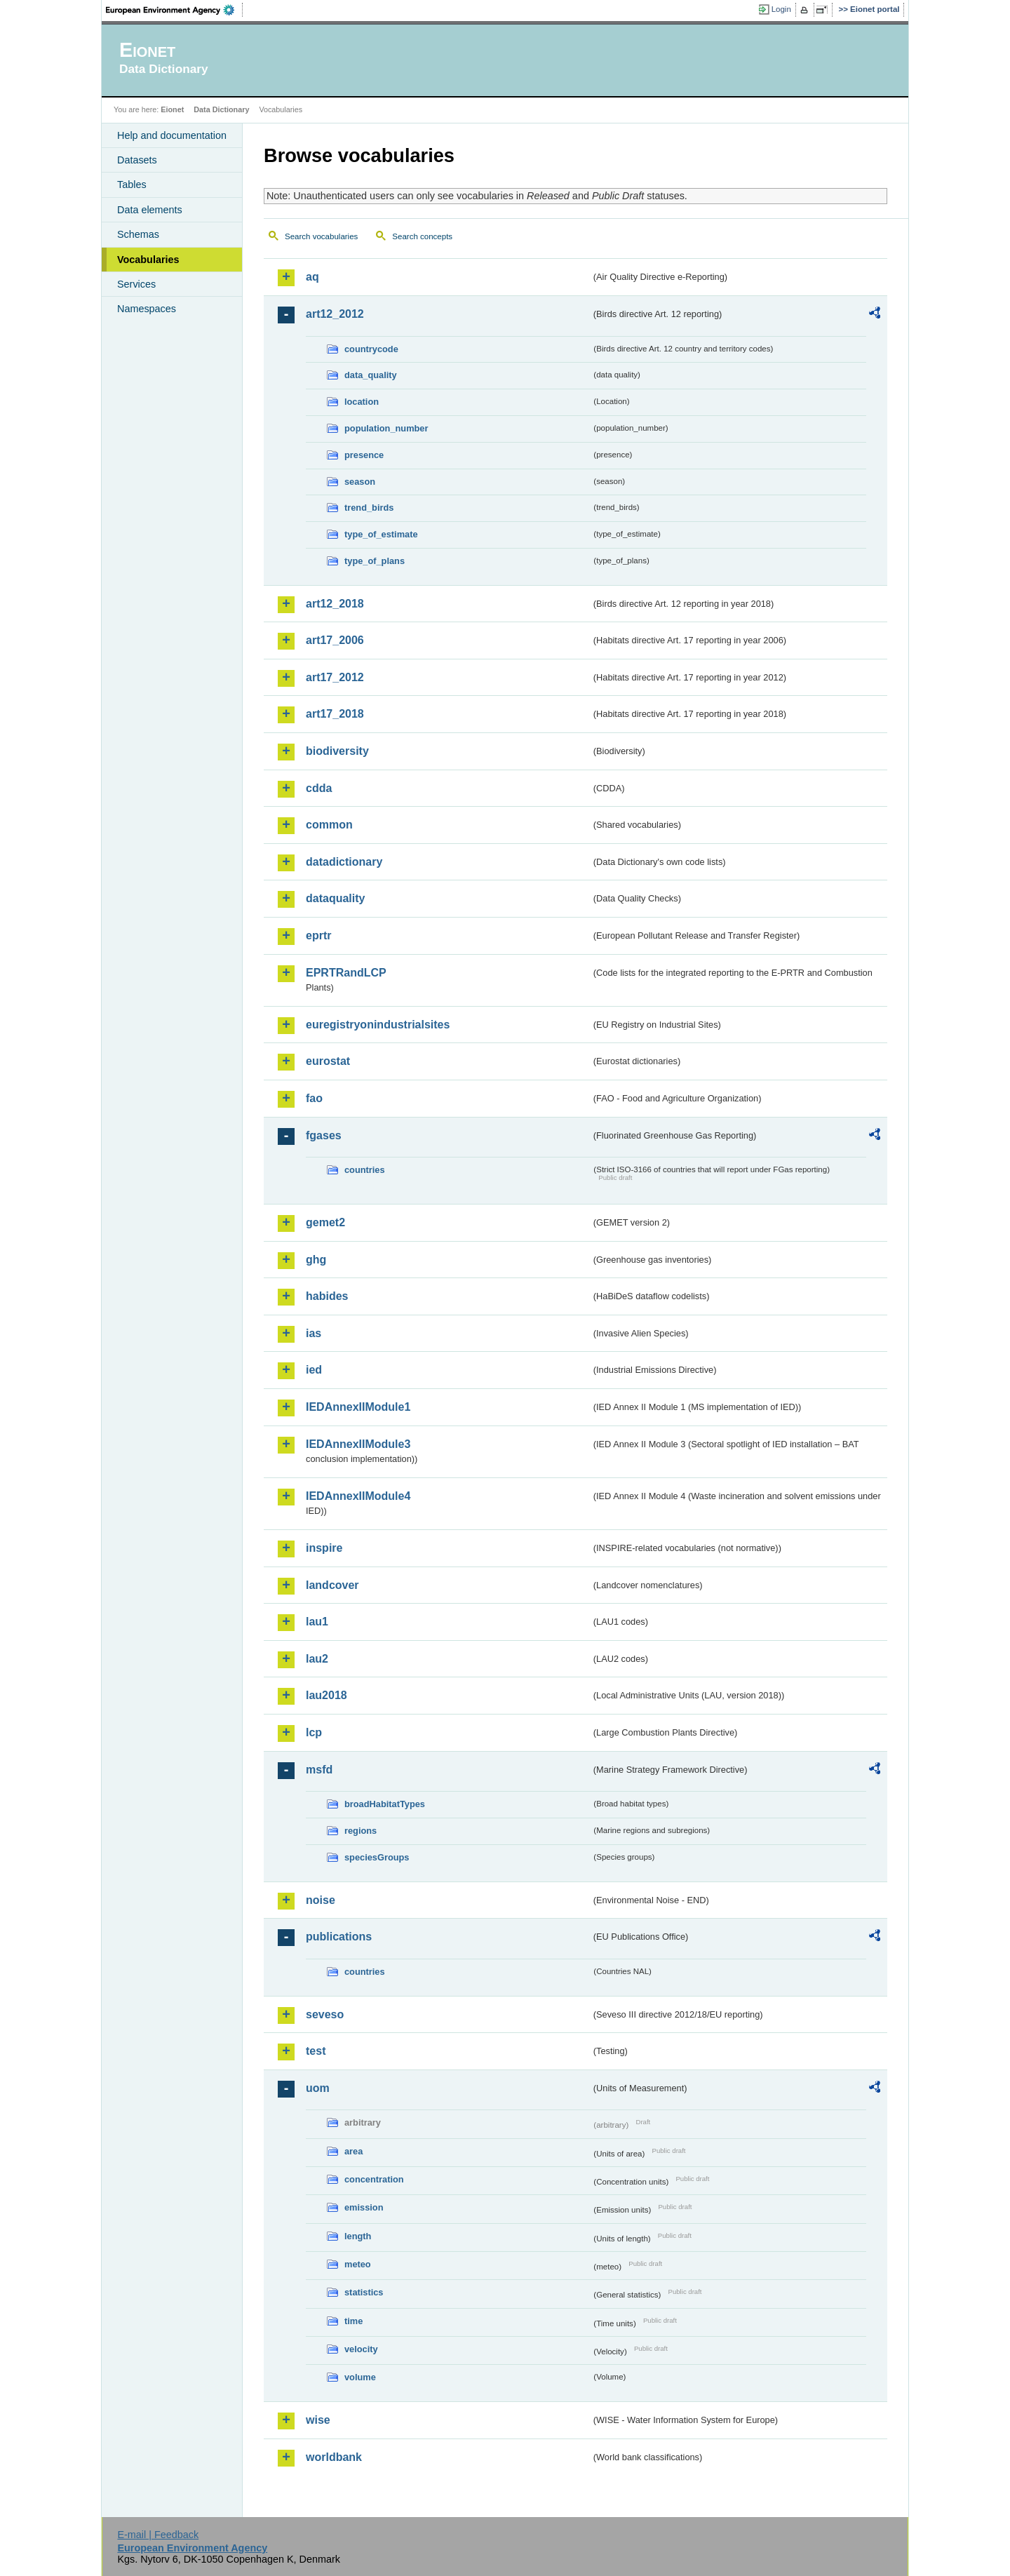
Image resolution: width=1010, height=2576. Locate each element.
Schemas (138, 234)
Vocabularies (148, 259)
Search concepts (422, 236)
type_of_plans (374, 561)
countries (364, 1170)
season (359, 481)
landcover (332, 1585)
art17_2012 (335, 677)
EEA (174, 10)
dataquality (335, 898)
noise (320, 1900)
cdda (319, 788)
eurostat (328, 1061)
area (353, 2151)
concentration (374, 2179)
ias (313, 1333)
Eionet (172, 109)
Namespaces (146, 308)
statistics (363, 2292)
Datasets (137, 160)
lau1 (317, 1622)
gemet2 (325, 1222)
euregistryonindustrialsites (378, 1025)
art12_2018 (335, 604)
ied (314, 1370)
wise (318, 2420)
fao (314, 1098)
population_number (386, 428)
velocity (361, 2349)
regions (360, 1830)
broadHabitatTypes (384, 1804)
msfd (319, 1770)
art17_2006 (335, 640)
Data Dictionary (221, 109)
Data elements (149, 209)
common (329, 825)
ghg (316, 1260)
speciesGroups (376, 1857)
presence (364, 455)
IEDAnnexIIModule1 (358, 1407)
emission (363, 2207)
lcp (314, 1732)
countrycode (371, 349)
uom (318, 2088)
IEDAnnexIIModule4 (358, 1496)
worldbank (334, 2457)
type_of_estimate (381, 534)
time (353, 2321)
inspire (324, 1548)
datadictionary (344, 862)
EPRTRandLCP (346, 973)
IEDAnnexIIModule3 (358, 1444)
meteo (357, 2264)
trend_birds (368, 507)
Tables (132, 184)
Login (781, 9)
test (315, 2051)
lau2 (317, 1659)
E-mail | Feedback (157, 2534)
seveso (325, 2014)
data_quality (370, 375)
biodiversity (337, 751)
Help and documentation (172, 135)
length (357, 2236)
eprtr (318, 935)
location (361, 401)
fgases (324, 1135)
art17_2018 (335, 714)
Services (136, 284)
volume (360, 2377)
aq (312, 277)
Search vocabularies (321, 236)
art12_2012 (335, 314)
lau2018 (326, 1695)
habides (327, 1296)
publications (339, 1937)
